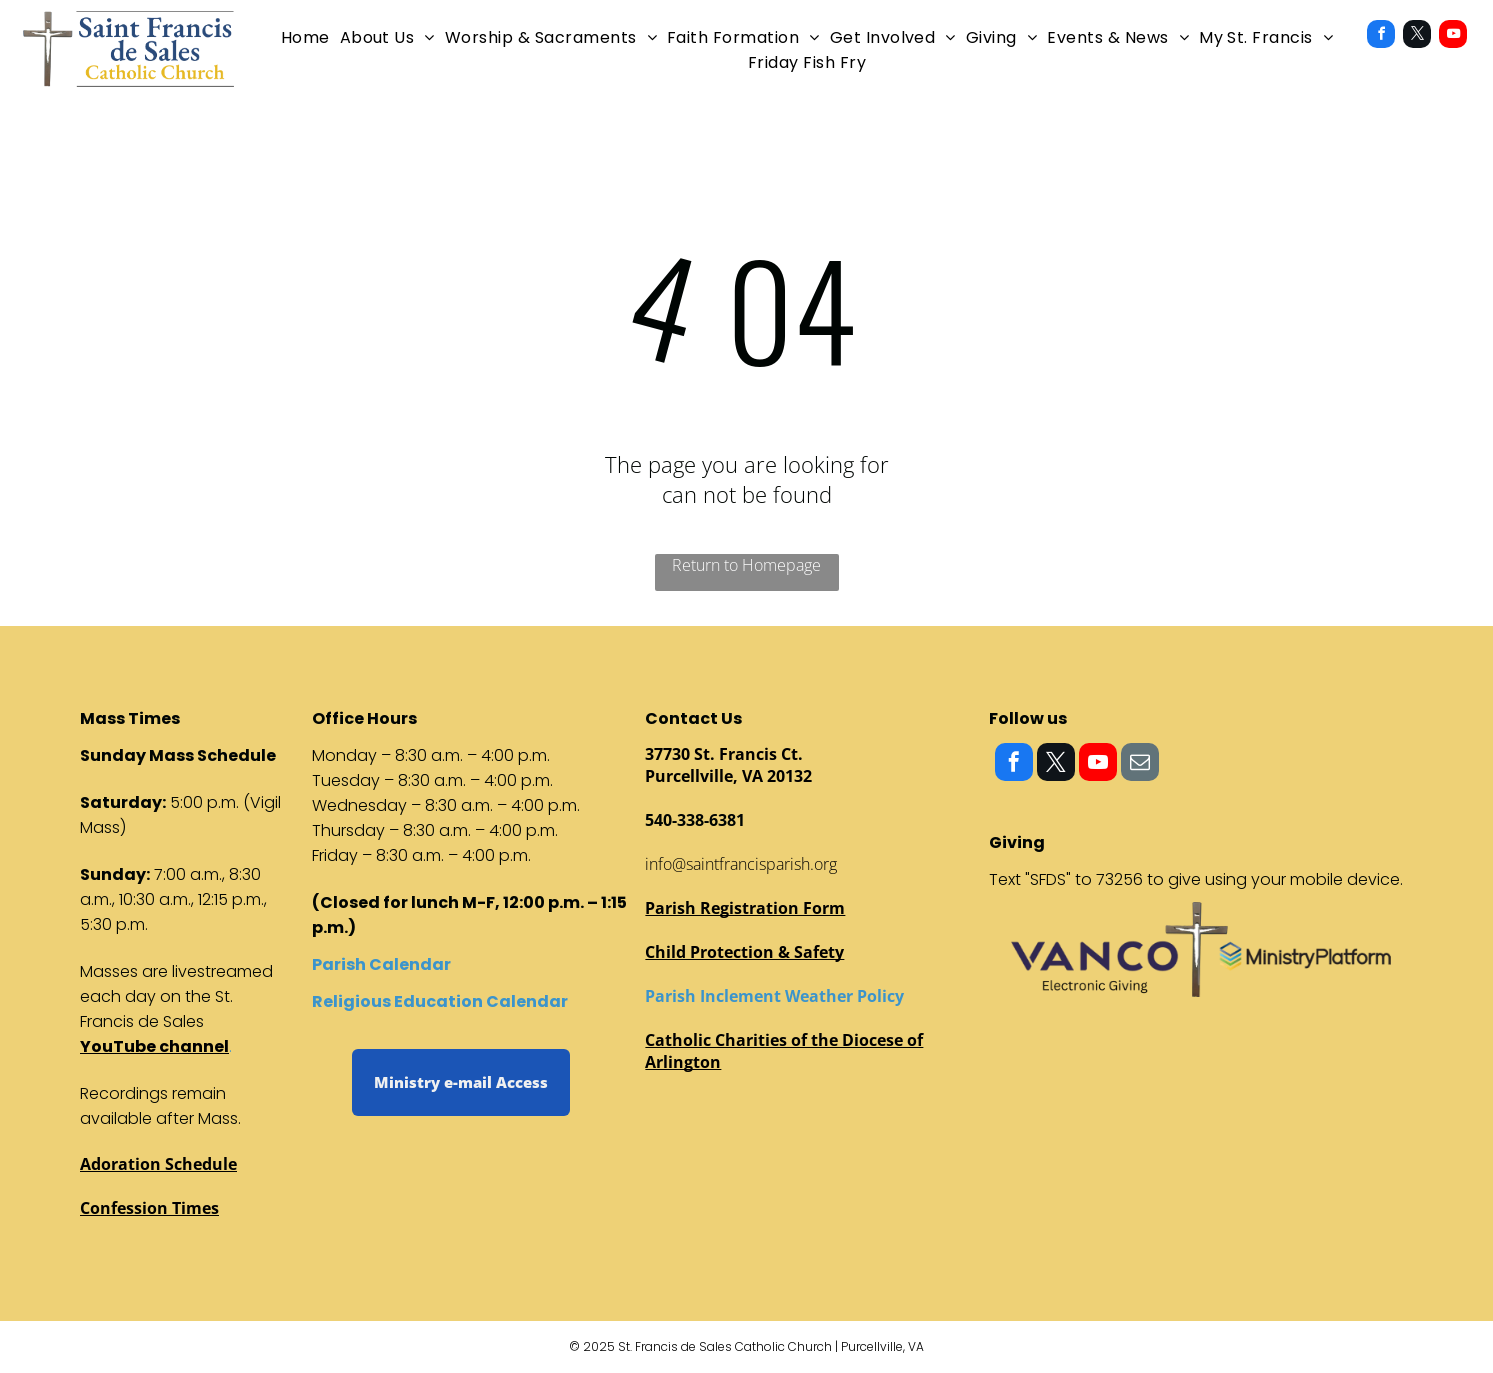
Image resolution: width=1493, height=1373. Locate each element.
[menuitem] (305, 37)
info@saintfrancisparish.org (741, 864)
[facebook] (1381, 36)
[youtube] (1453, 36)
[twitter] (1417, 36)
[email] (1140, 764)
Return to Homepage (746, 565)
